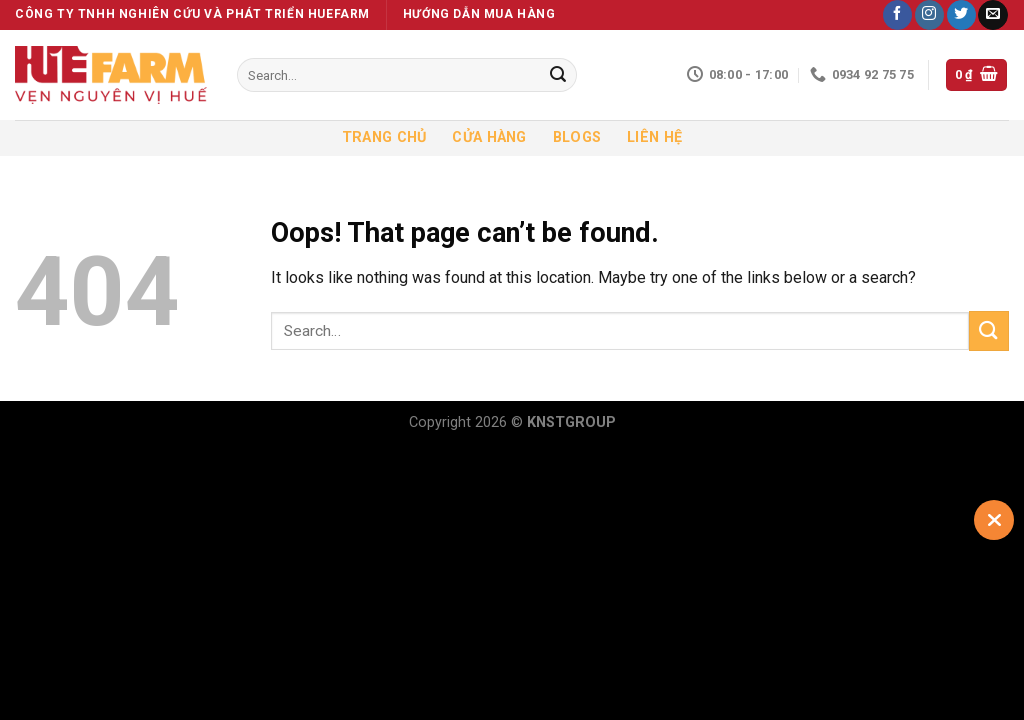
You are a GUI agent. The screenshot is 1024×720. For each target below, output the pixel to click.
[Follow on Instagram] (929, 15)
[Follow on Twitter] (961, 15)
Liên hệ (654, 137)
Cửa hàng (489, 137)
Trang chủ (384, 137)
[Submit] (558, 75)
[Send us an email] (992, 15)
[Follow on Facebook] (897, 15)
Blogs (577, 137)
